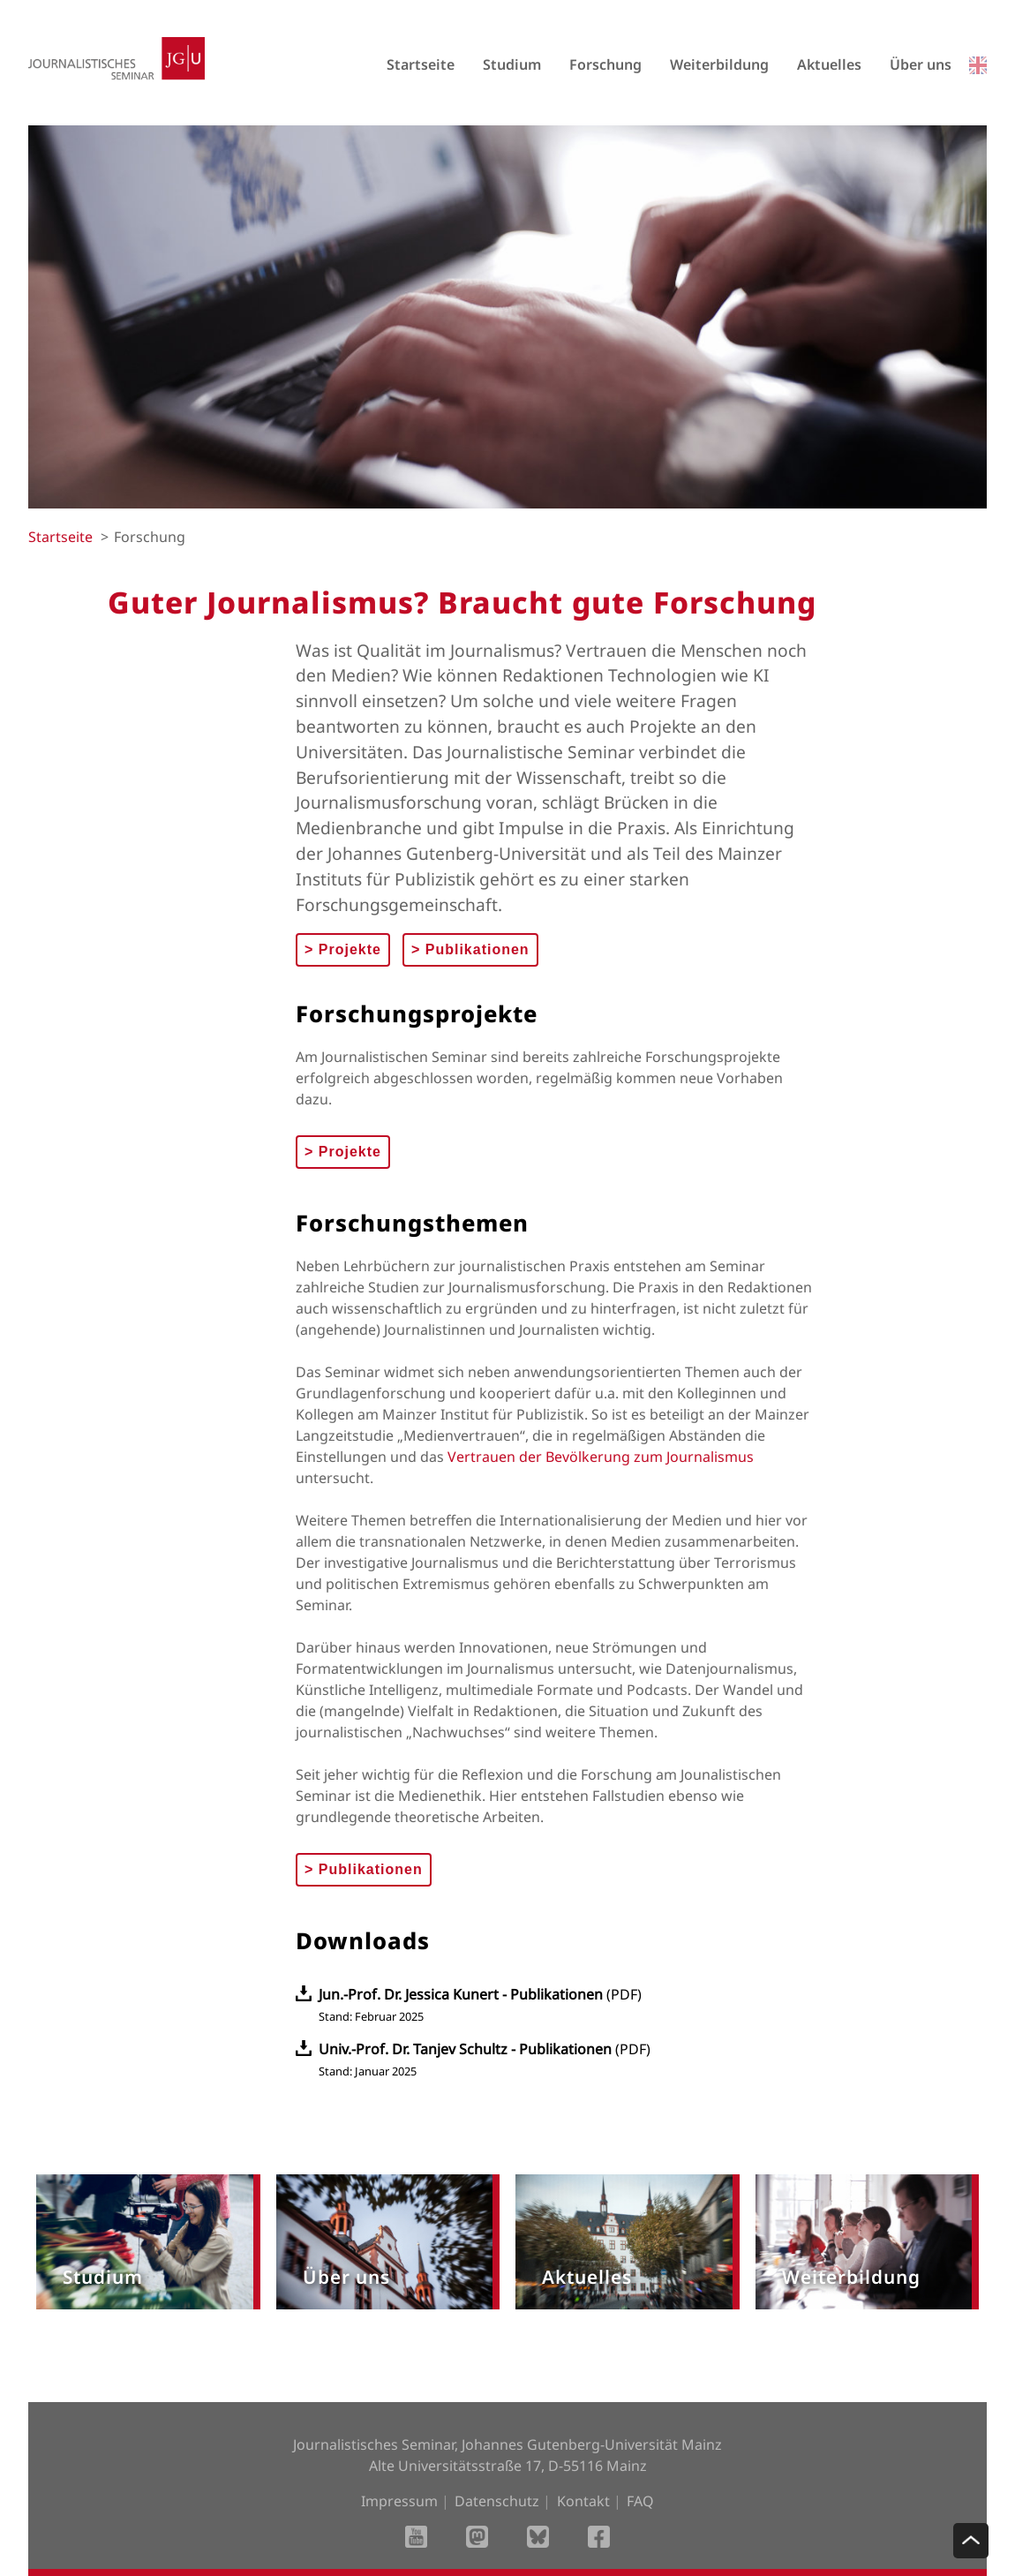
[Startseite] (116, 84)
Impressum (399, 2501)
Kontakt (583, 2501)
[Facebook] (599, 2538)
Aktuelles (829, 64)
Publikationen (470, 949)
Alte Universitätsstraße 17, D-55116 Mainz (508, 2465)
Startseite (421, 64)
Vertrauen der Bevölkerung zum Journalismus (600, 1456)
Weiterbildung (719, 64)
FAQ (640, 2501)
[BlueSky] (538, 2538)
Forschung (605, 64)
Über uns (920, 64)
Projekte (342, 949)
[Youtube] (416, 2538)
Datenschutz (497, 2501)
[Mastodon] (477, 2538)
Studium (512, 64)
